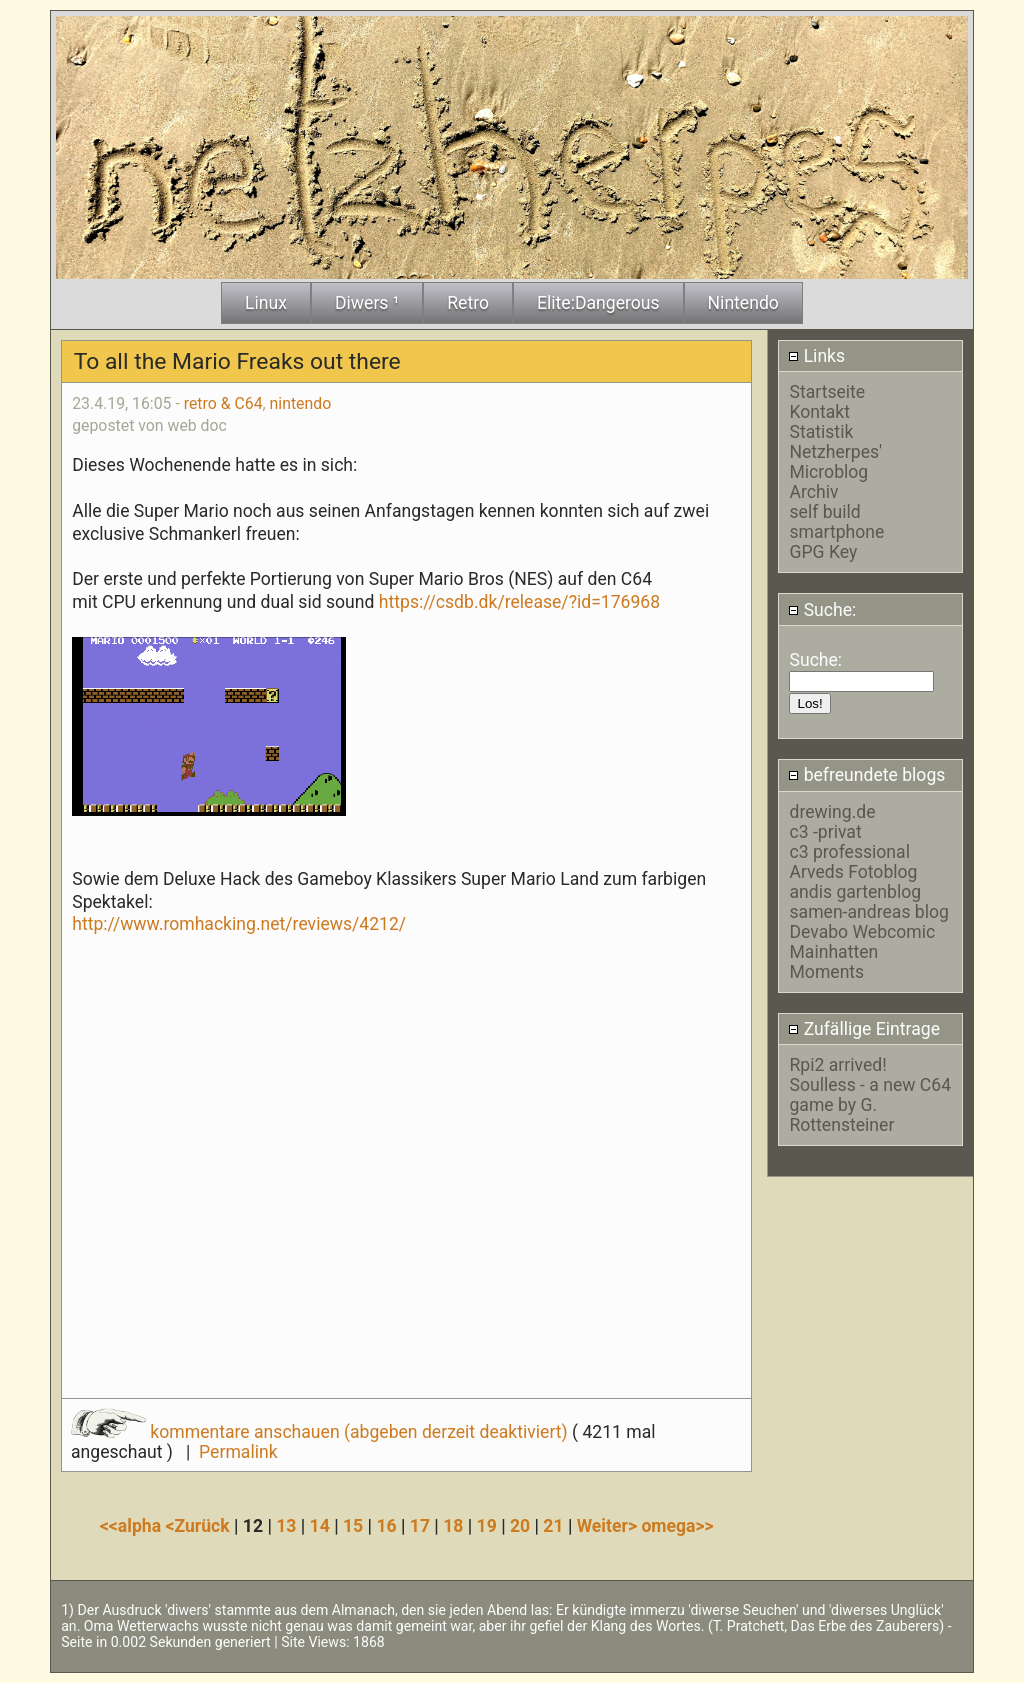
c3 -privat (825, 832)
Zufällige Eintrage (864, 1029)
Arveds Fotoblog (853, 872)
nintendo (301, 403)
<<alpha (133, 1526)
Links (816, 356)
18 (453, 1526)
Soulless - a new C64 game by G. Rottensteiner (870, 1105)
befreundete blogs (866, 775)
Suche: (822, 610)
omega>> (677, 1526)
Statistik (821, 432)
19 (487, 1526)
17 (420, 1526)
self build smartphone (836, 522)
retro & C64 (223, 403)
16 (386, 1526)
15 (353, 1526)
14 (320, 1526)
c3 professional (849, 852)
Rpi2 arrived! (837, 1065)
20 (520, 1526)
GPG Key (823, 552)
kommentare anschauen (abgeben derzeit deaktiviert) (321, 1432)
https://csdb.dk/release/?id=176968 (519, 602)
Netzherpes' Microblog (835, 462)
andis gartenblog (855, 892)
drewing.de (832, 812)
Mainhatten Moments (833, 962)
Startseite (827, 392)
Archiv (813, 492)
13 (286, 1526)
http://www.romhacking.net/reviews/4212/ (239, 924)
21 (553, 1526)
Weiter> (609, 1526)
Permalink (238, 1452)
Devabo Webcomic (862, 932)
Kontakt (819, 412)
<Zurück (199, 1526)
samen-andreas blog (868, 912)
